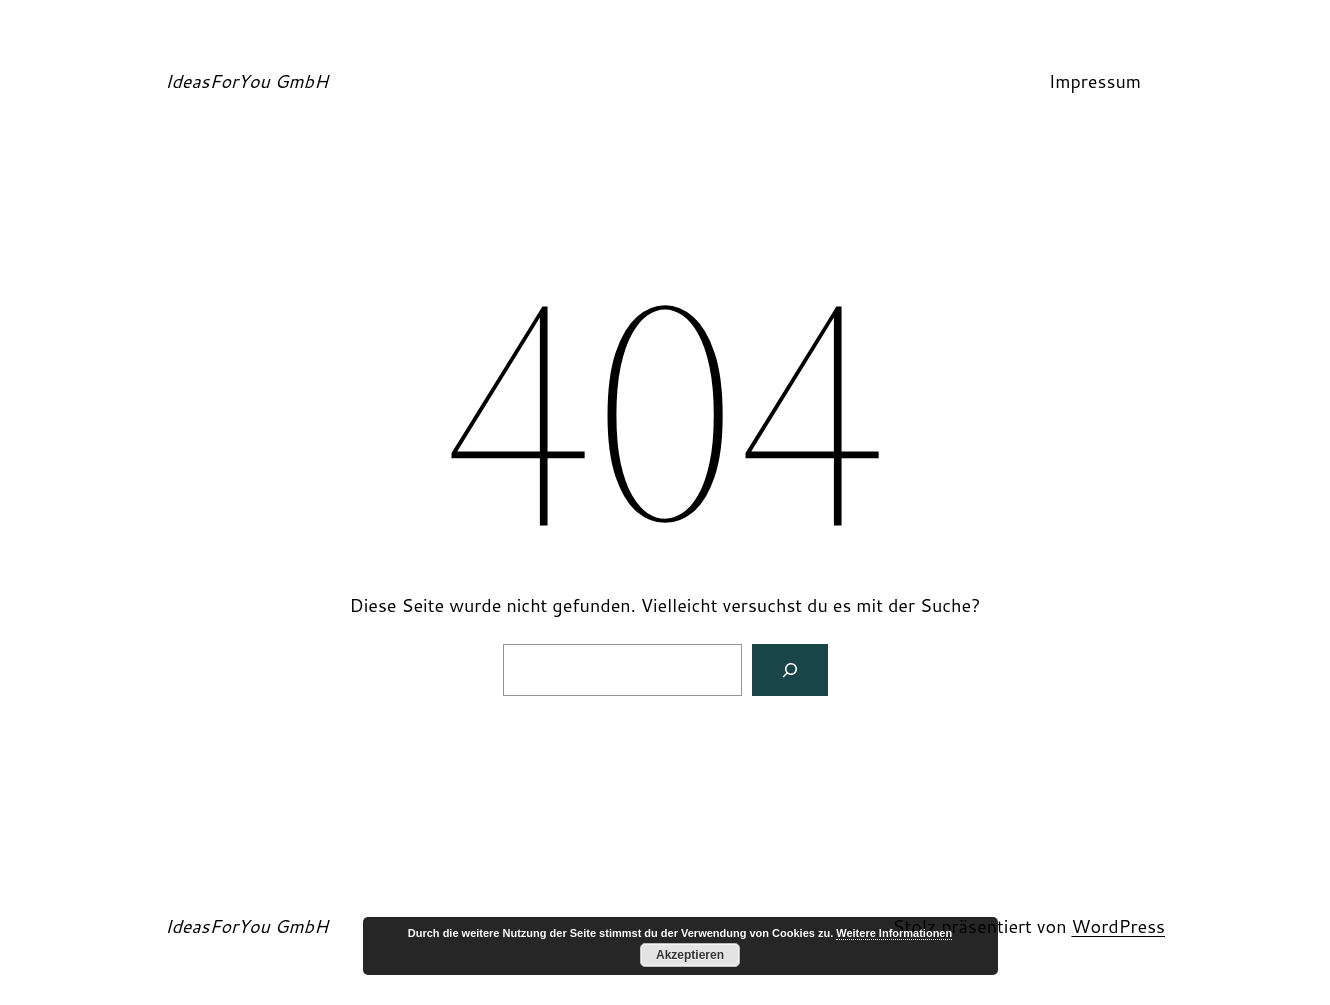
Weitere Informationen (894, 933)
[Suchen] (790, 670)
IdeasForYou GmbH (246, 81)
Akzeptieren (690, 955)
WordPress (1118, 926)
